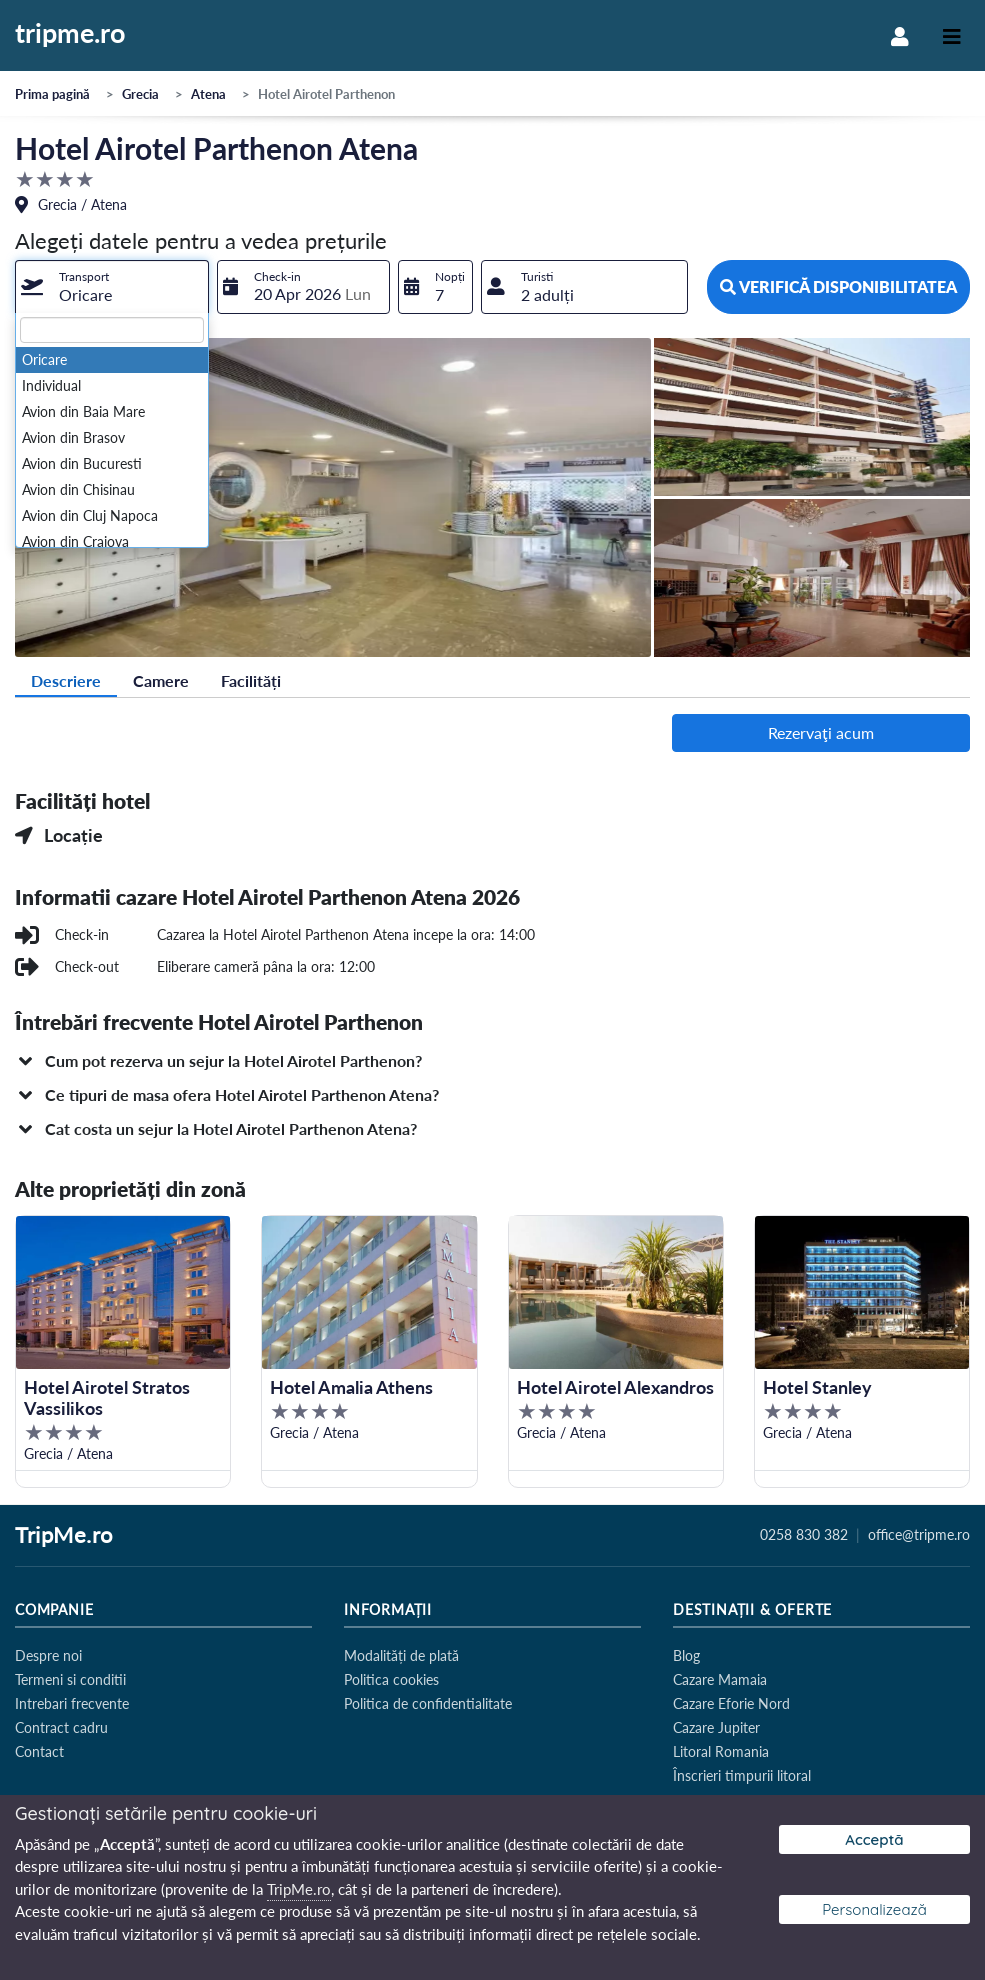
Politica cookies (391, 1679)
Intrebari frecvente (72, 1703)
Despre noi (48, 1655)
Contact (39, 1751)
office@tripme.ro (919, 1535)
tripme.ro (70, 34)
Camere (161, 680)
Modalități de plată (401, 1655)
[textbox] (112, 330)
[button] (492, 1061)
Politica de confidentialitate (428, 1703)
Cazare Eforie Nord (731, 1703)
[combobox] (112, 287)
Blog (686, 1655)
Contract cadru (61, 1727)
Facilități (251, 680)
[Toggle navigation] (952, 35)
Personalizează (874, 1909)
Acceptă (874, 1839)
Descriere (66, 680)
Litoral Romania (721, 1751)
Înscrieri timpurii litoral (742, 1775)
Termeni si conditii (70, 1679)
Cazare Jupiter (716, 1727)
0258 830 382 (804, 1535)
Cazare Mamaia (720, 1679)
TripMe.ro (64, 1536)
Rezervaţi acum (821, 732)
